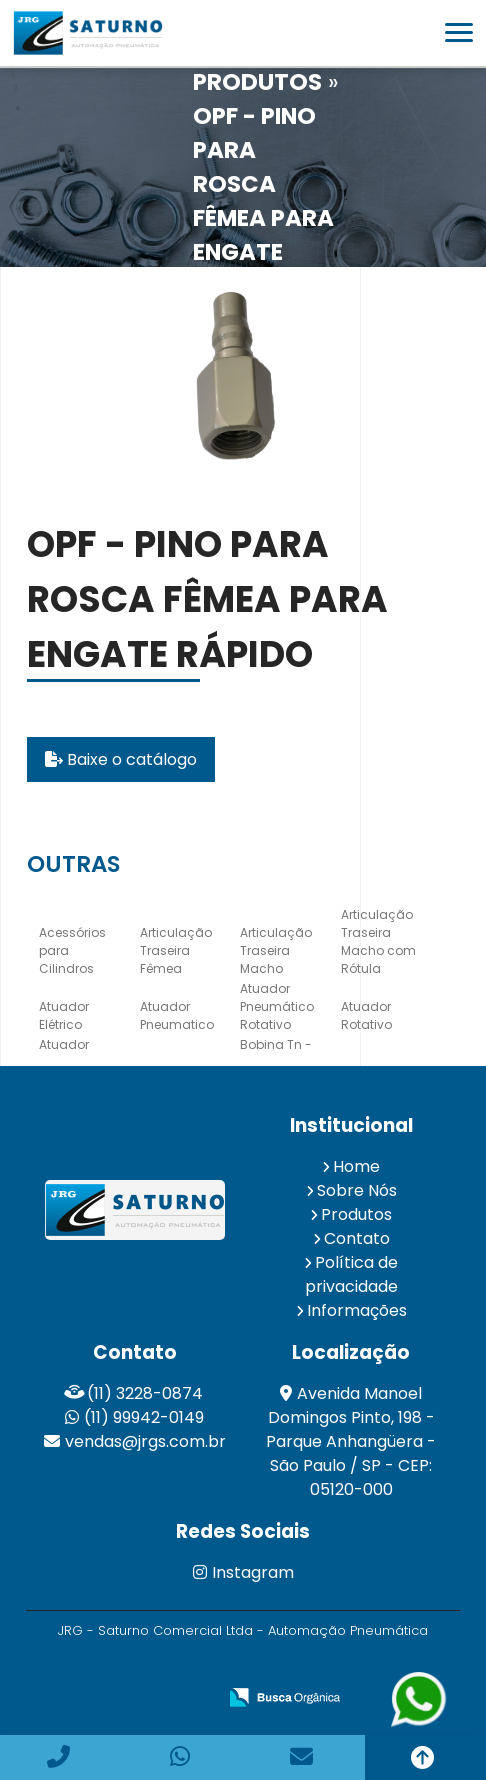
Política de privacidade (352, 1274)
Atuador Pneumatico (177, 1015)
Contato (357, 1238)
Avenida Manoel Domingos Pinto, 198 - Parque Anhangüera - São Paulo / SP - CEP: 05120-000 (351, 1441)
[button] (459, 32)
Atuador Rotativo (366, 1015)
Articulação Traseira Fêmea (176, 950)
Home (356, 1166)
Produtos (356, 1214)
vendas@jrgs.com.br (145, 1441)
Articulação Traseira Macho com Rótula (378, 941)
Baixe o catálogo (121, 759)
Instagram (243, 1572)
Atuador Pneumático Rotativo (277, 1006)
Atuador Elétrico (64, 1015)
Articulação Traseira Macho (276, 950)
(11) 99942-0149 (144, 1417)
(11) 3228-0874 (145, 1393)
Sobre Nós (357, 1190)
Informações (357, 1310)
